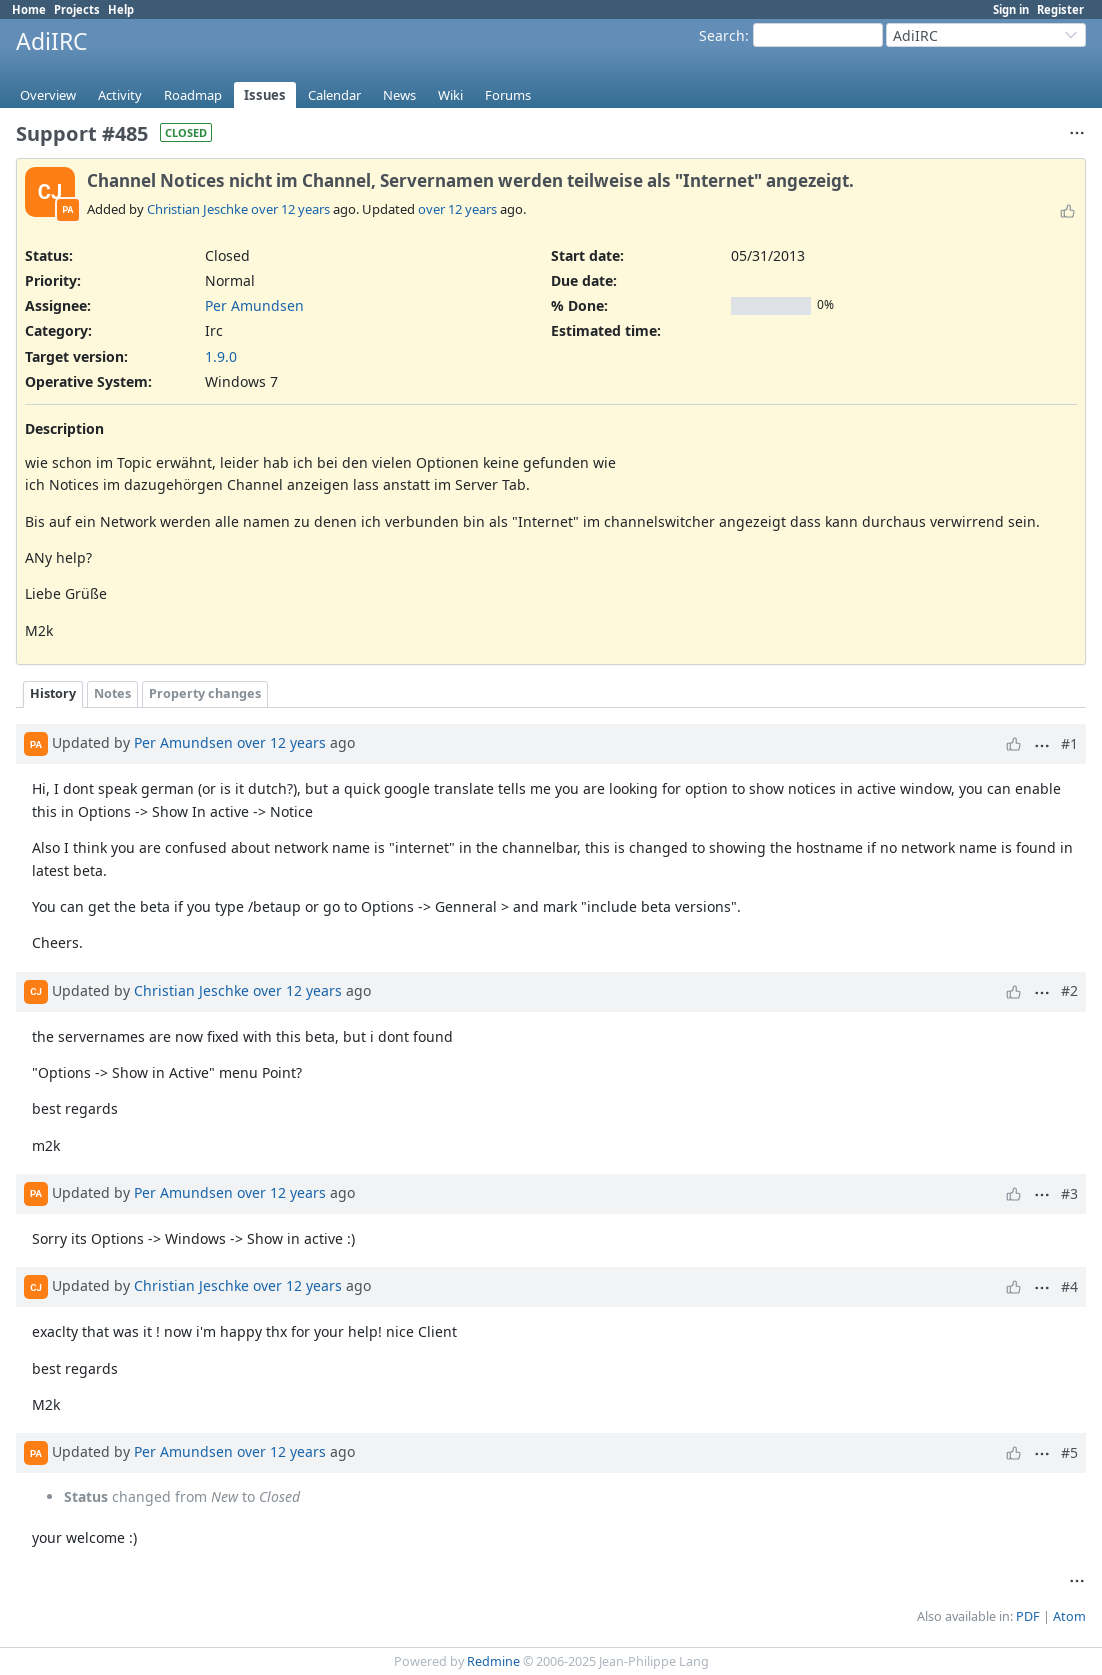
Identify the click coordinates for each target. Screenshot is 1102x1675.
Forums (508, 95)
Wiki (450, 95)
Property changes (205, 693)
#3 (1069, 1193)
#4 (1069, 1286)
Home (29, 9)
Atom (1069, 1616)
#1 (1069, 743)
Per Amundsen (254, 305)
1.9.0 (221, 356)
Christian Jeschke (197, 209)
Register (1060, 9)
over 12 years (290, 209)
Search (722, 35)
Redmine (493, 1661)
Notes (112, 693)
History (53, 693)
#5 (1069, 1452)
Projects (77, 9)
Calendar (334, 95)
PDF (1028, 1616)
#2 (1069, 990)
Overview (48, 95)
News (399, 95)
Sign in (1011, 9)
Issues (265, 95)
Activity (120, 95)
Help (121, 9)
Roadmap (193, 95)
